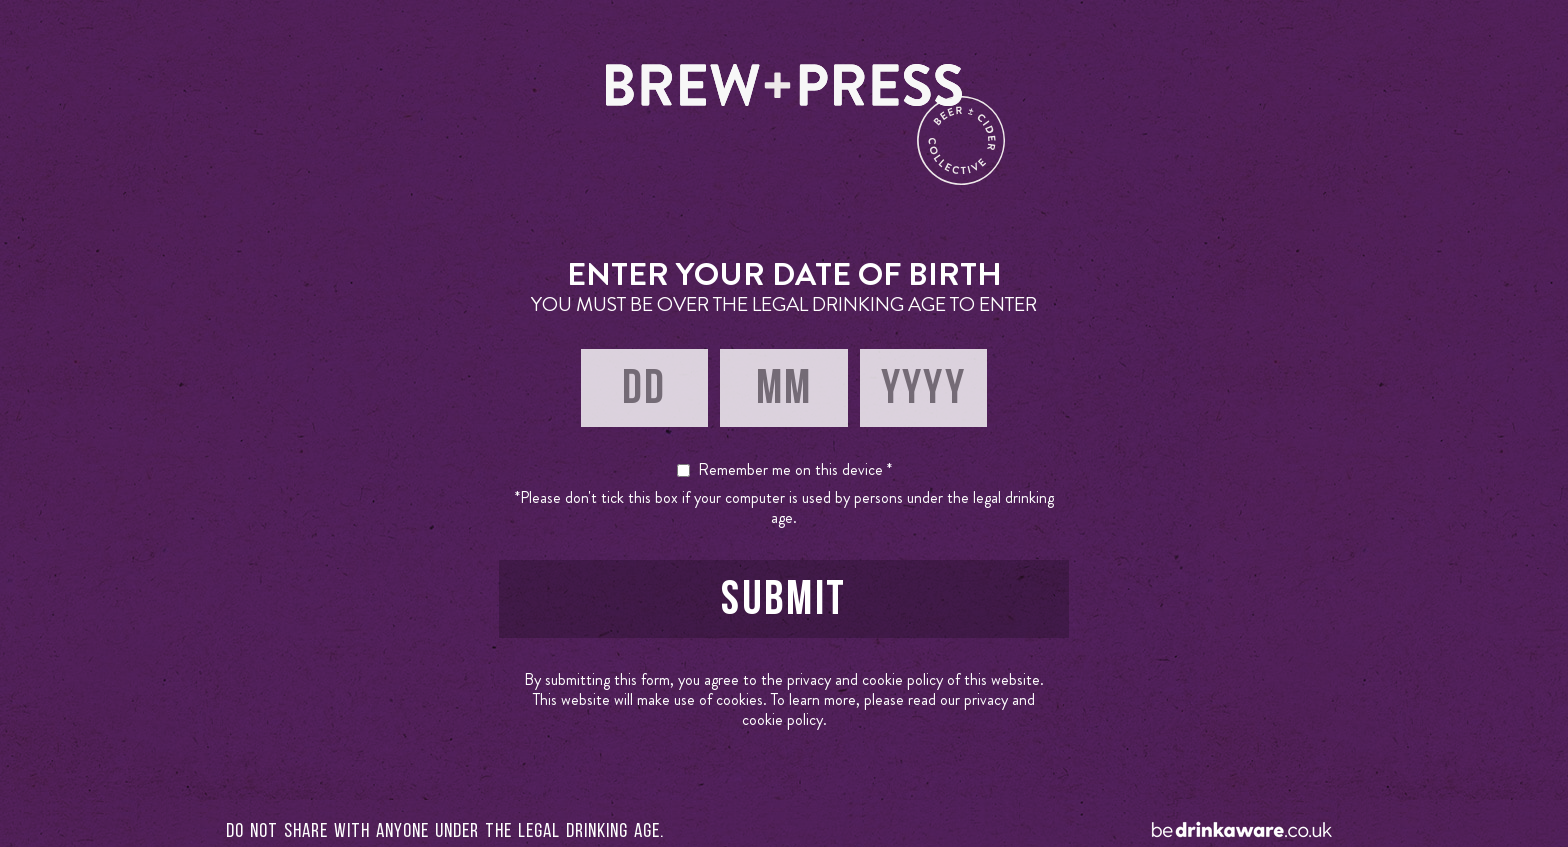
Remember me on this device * (795, 470)
